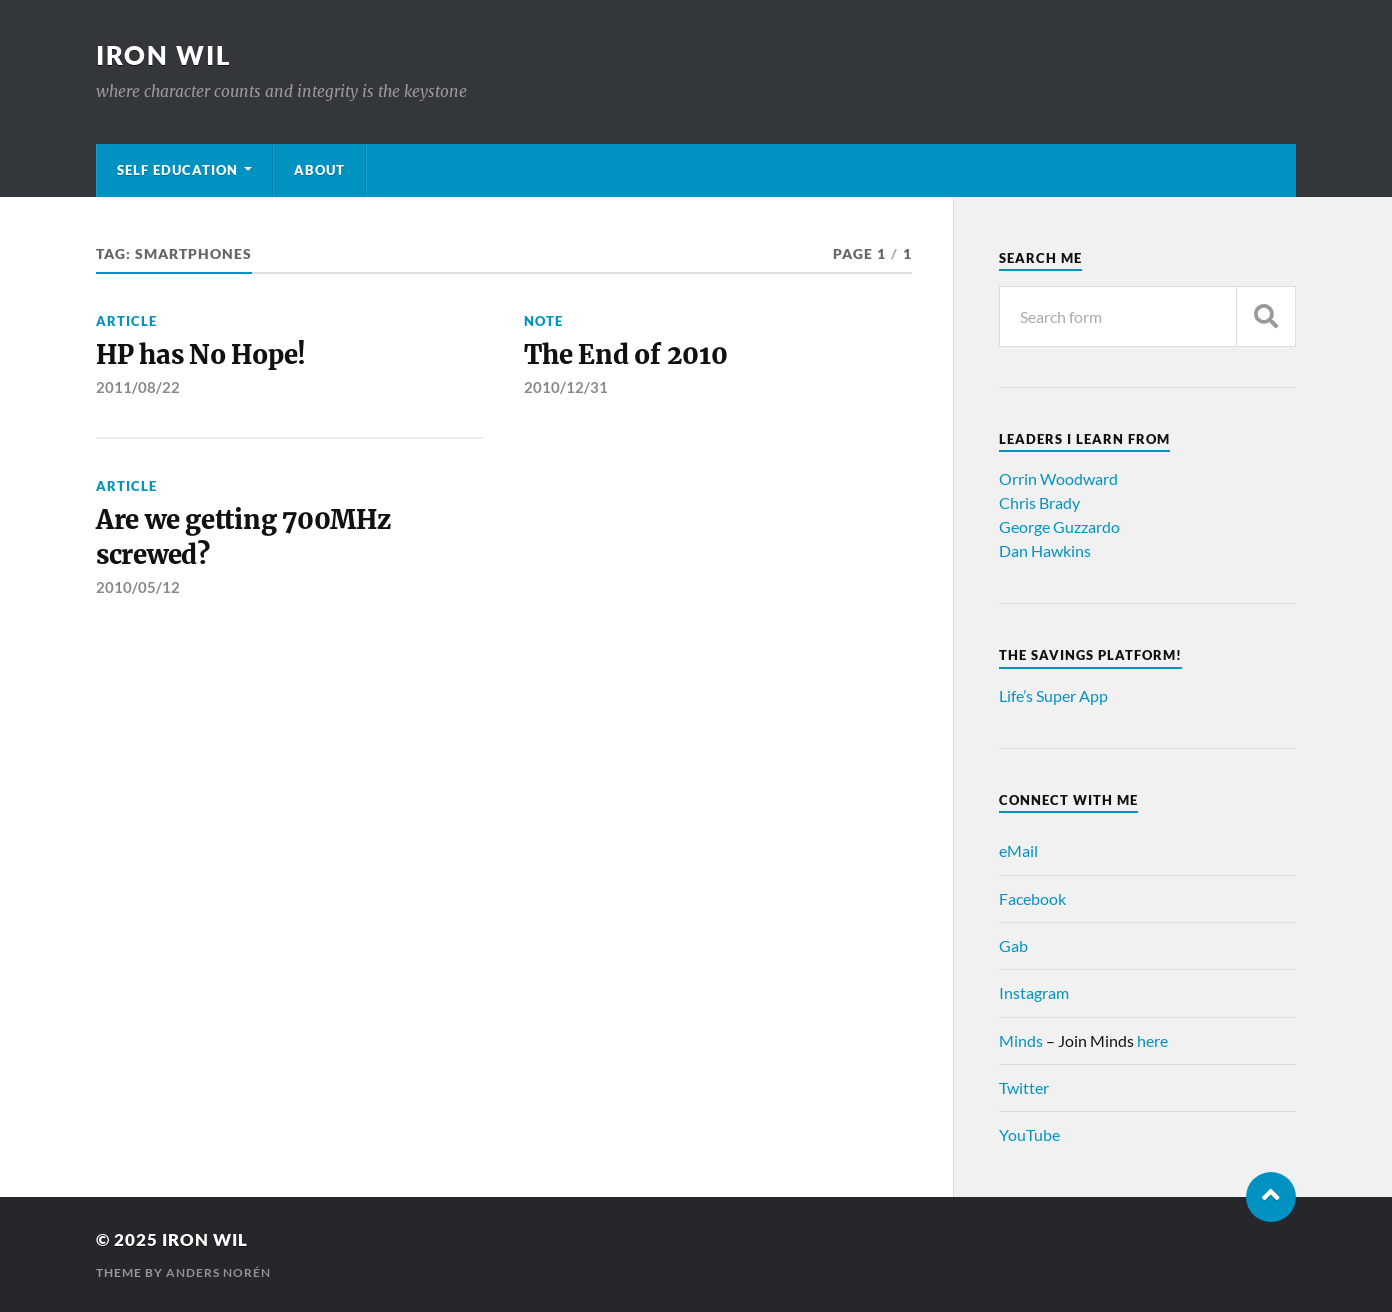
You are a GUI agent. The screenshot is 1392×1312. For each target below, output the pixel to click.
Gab (1013, 945)
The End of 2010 (625, 355)
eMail (1018, 850)
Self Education (177, 170)
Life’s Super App (1053, 695)
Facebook (1032, 898)
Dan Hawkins (1045, 550)
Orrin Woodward (1058, 478)
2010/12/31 (566, 387)
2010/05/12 (138, 587)
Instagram (1034, 992)
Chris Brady (1039, 502)
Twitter (1024, 1087)
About (319, 170)
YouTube (1029, 1134)
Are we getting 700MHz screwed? (243, 537)
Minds (1021, 1040)
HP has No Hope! (201, 355)
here (1152, 1040)
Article (126, 321)
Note (543, 321)
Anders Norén (218, 1272)
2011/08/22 (138, 387)
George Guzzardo (1059, 526)
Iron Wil (164, 55)
